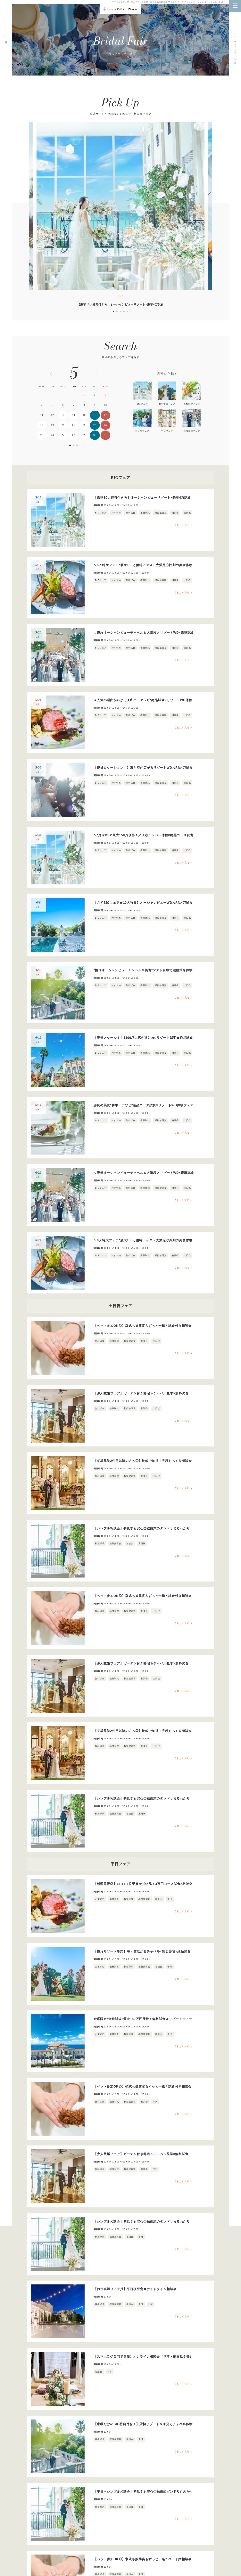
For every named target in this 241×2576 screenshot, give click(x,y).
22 (84, 425)
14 (73, 415)
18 (41, 425)
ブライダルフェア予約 (235, 50)
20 (63, 425)
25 (41, 435)
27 (63, 435)
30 (94, 435)
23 (94, 425)
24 (105, 425)
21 (73, 425)
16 (94, 415)
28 (73, 435)
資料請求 (6, 39)
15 (84, 415)
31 (105, 435)
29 (84, 435)
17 (105, 415)
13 (63, 415)
